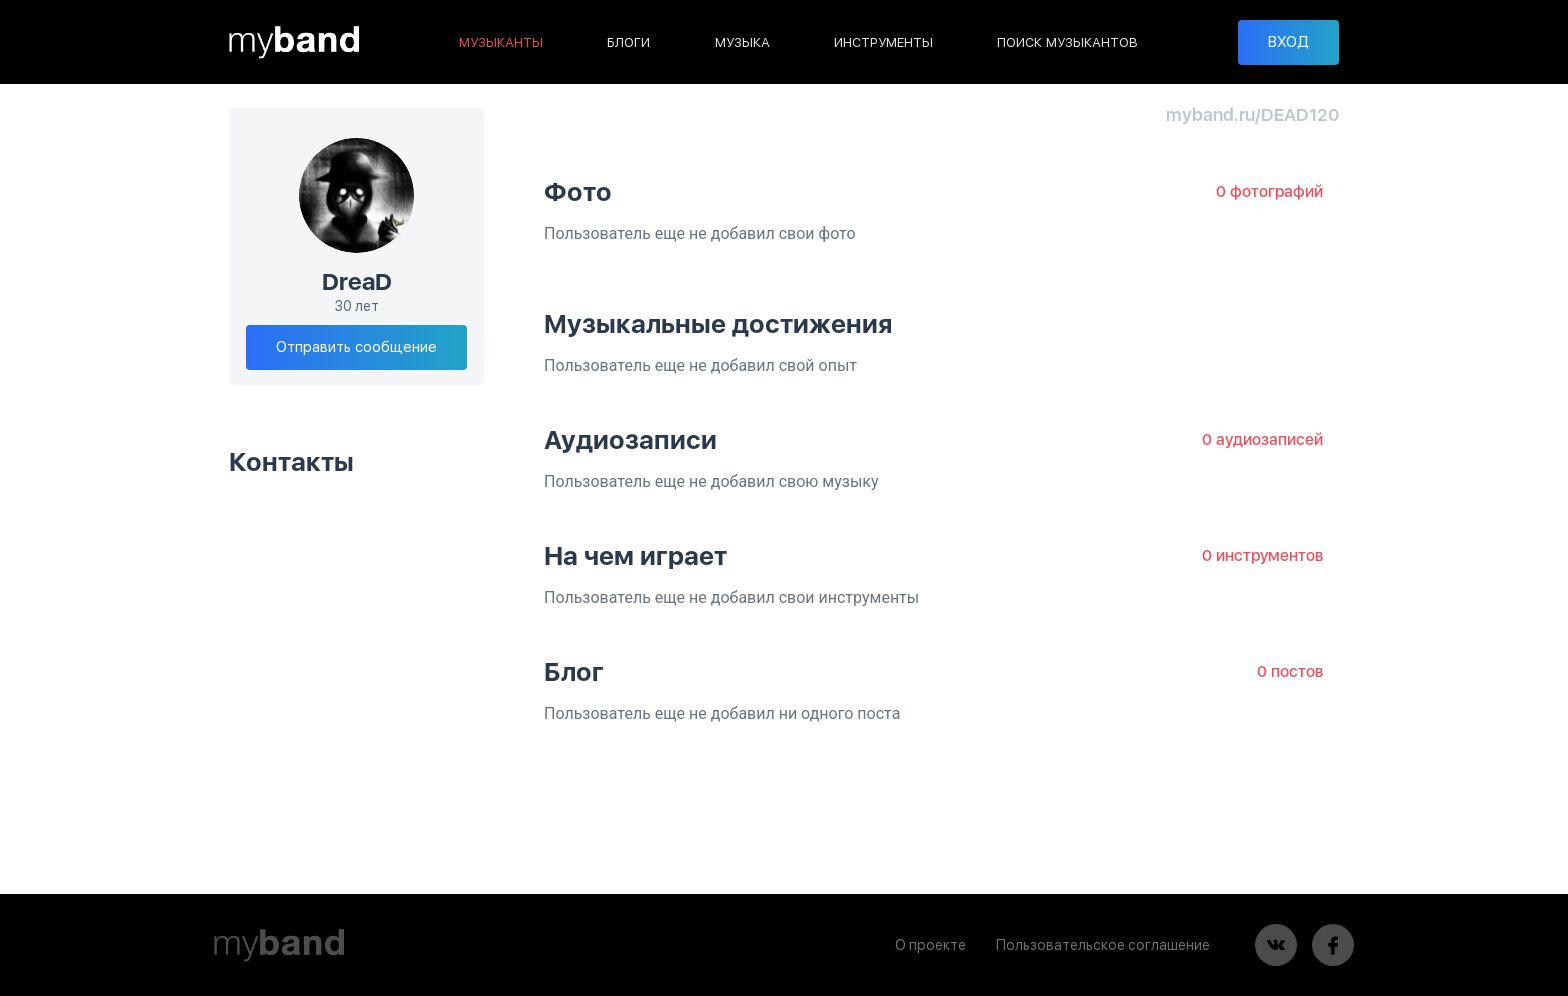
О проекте (930, 945)
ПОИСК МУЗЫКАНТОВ (1067, 42)
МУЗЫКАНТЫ (501, 42)
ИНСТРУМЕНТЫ (883, 42)
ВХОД (1288, 42)
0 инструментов (1262, 555)
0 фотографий (1269, 191)
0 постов (1290, 671)
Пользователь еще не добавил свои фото (700, 233)
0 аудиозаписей (1262, 439)
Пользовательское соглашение (1103, 945)
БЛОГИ (628, 42)
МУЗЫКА (742, 42)
